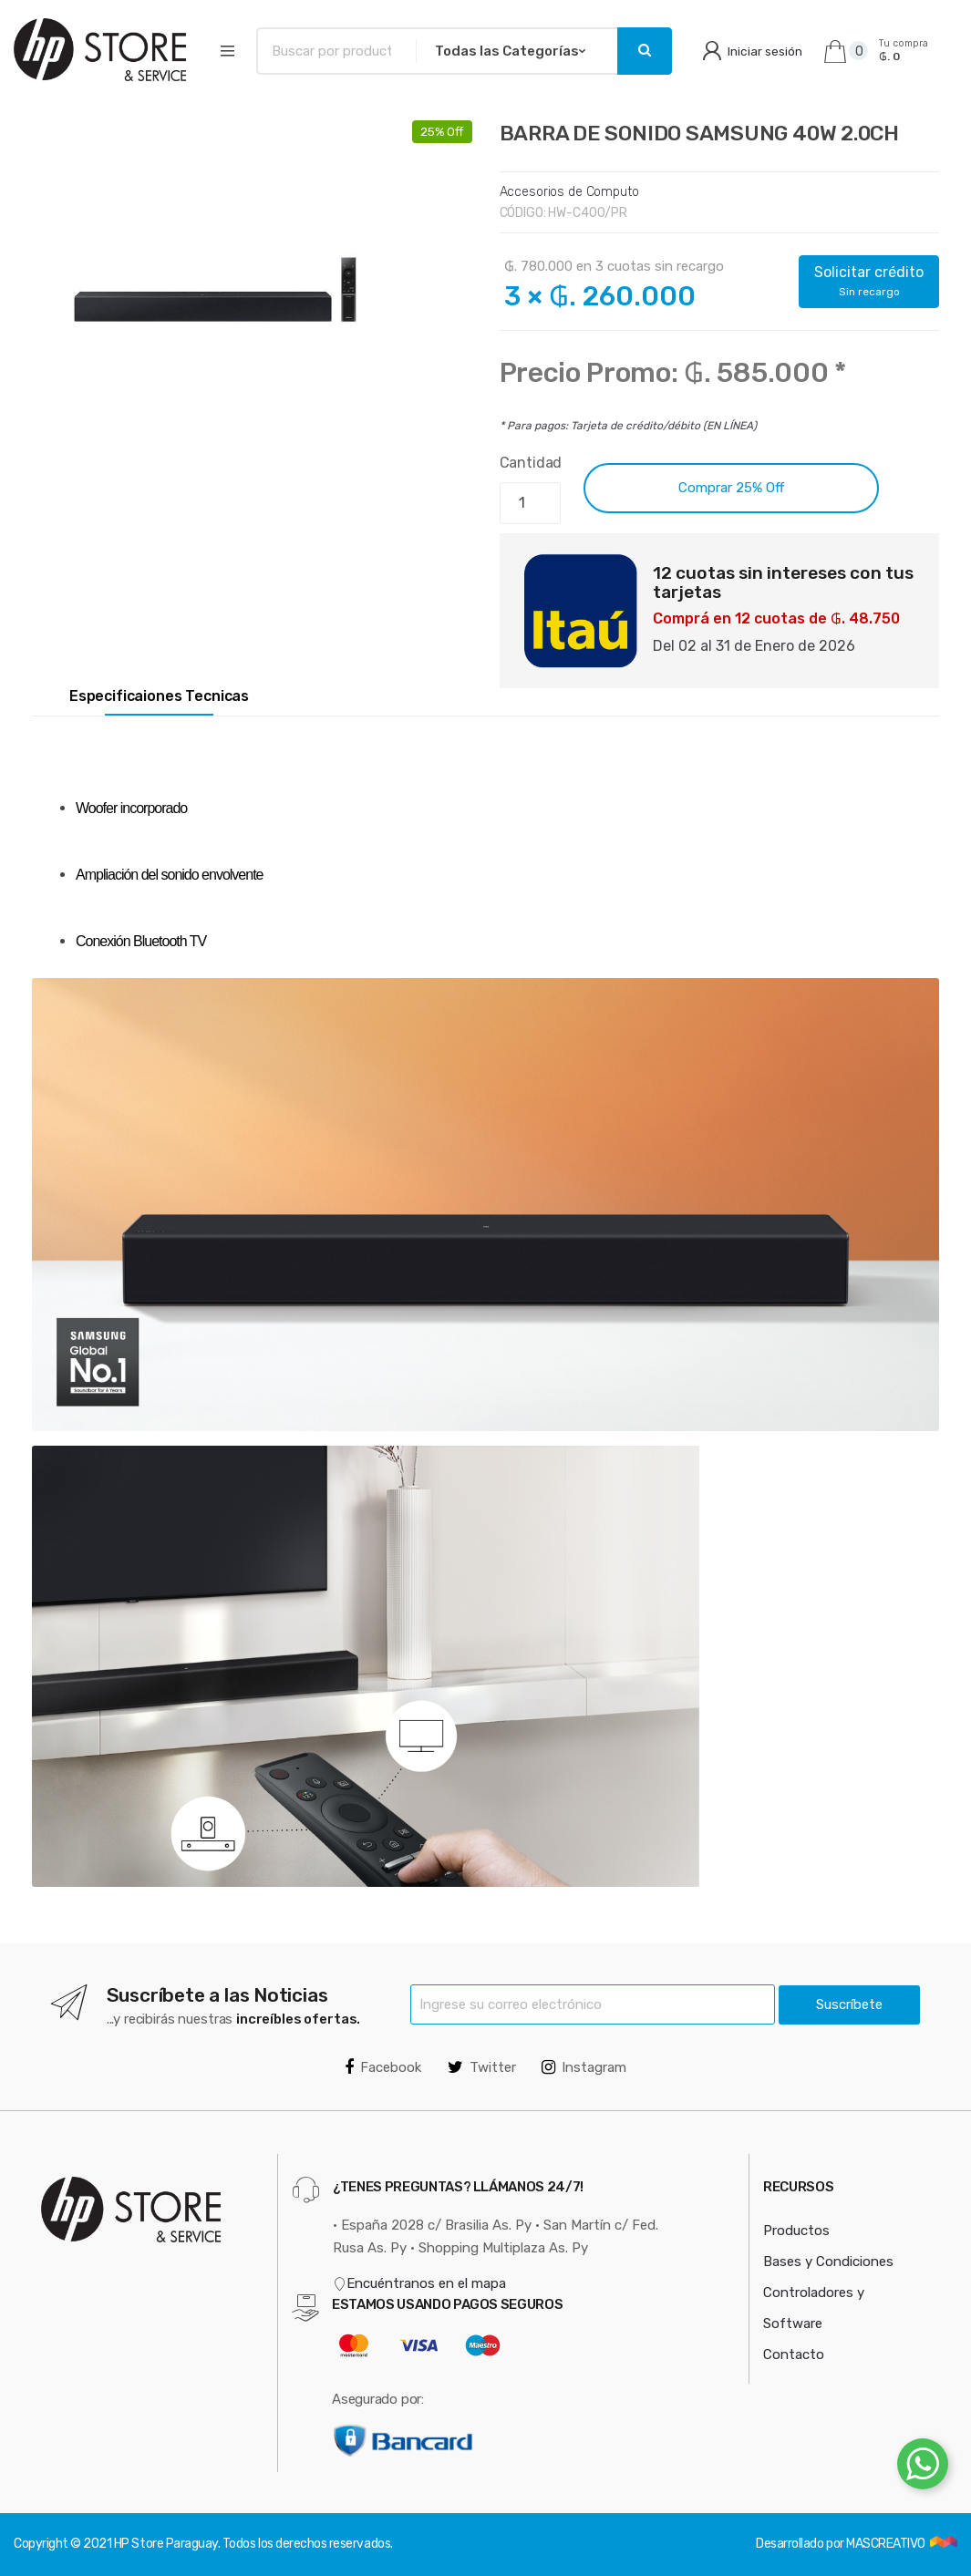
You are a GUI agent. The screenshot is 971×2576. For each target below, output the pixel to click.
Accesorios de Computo (569, 192)
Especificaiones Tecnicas (159, 696)
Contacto (793, 2354)
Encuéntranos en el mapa (419, 2283)
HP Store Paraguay (166, 2543)
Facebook (383, 2067)
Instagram (584, 2067)
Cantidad (531, 462)
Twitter (482, 2067)
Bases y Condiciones (828, 2261)
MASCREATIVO (886, 2543)
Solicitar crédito (869, 280)
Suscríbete (849, 2004)
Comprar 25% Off (731, 487)
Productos (796, 2230)
